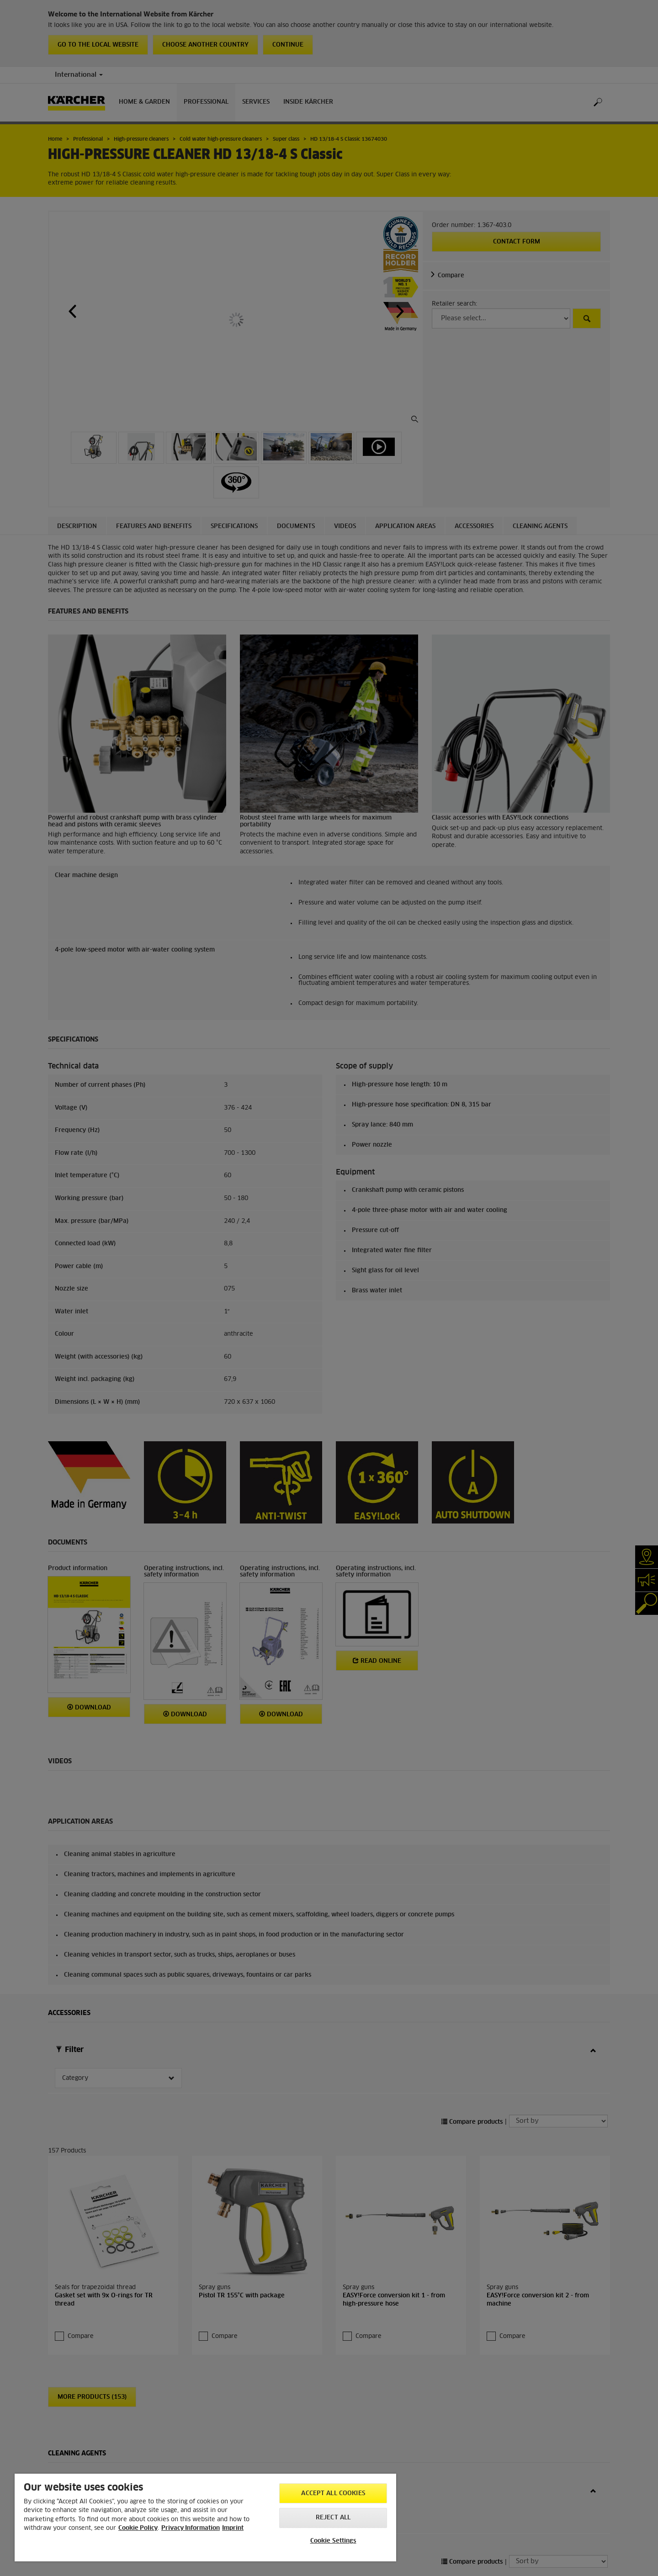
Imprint (233, 2528)
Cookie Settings (333, 2541)
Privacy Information (190, 2528)
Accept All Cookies (333, 2494)
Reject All (333, 2518)
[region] (205, 2517)
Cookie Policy (138, 2528)
